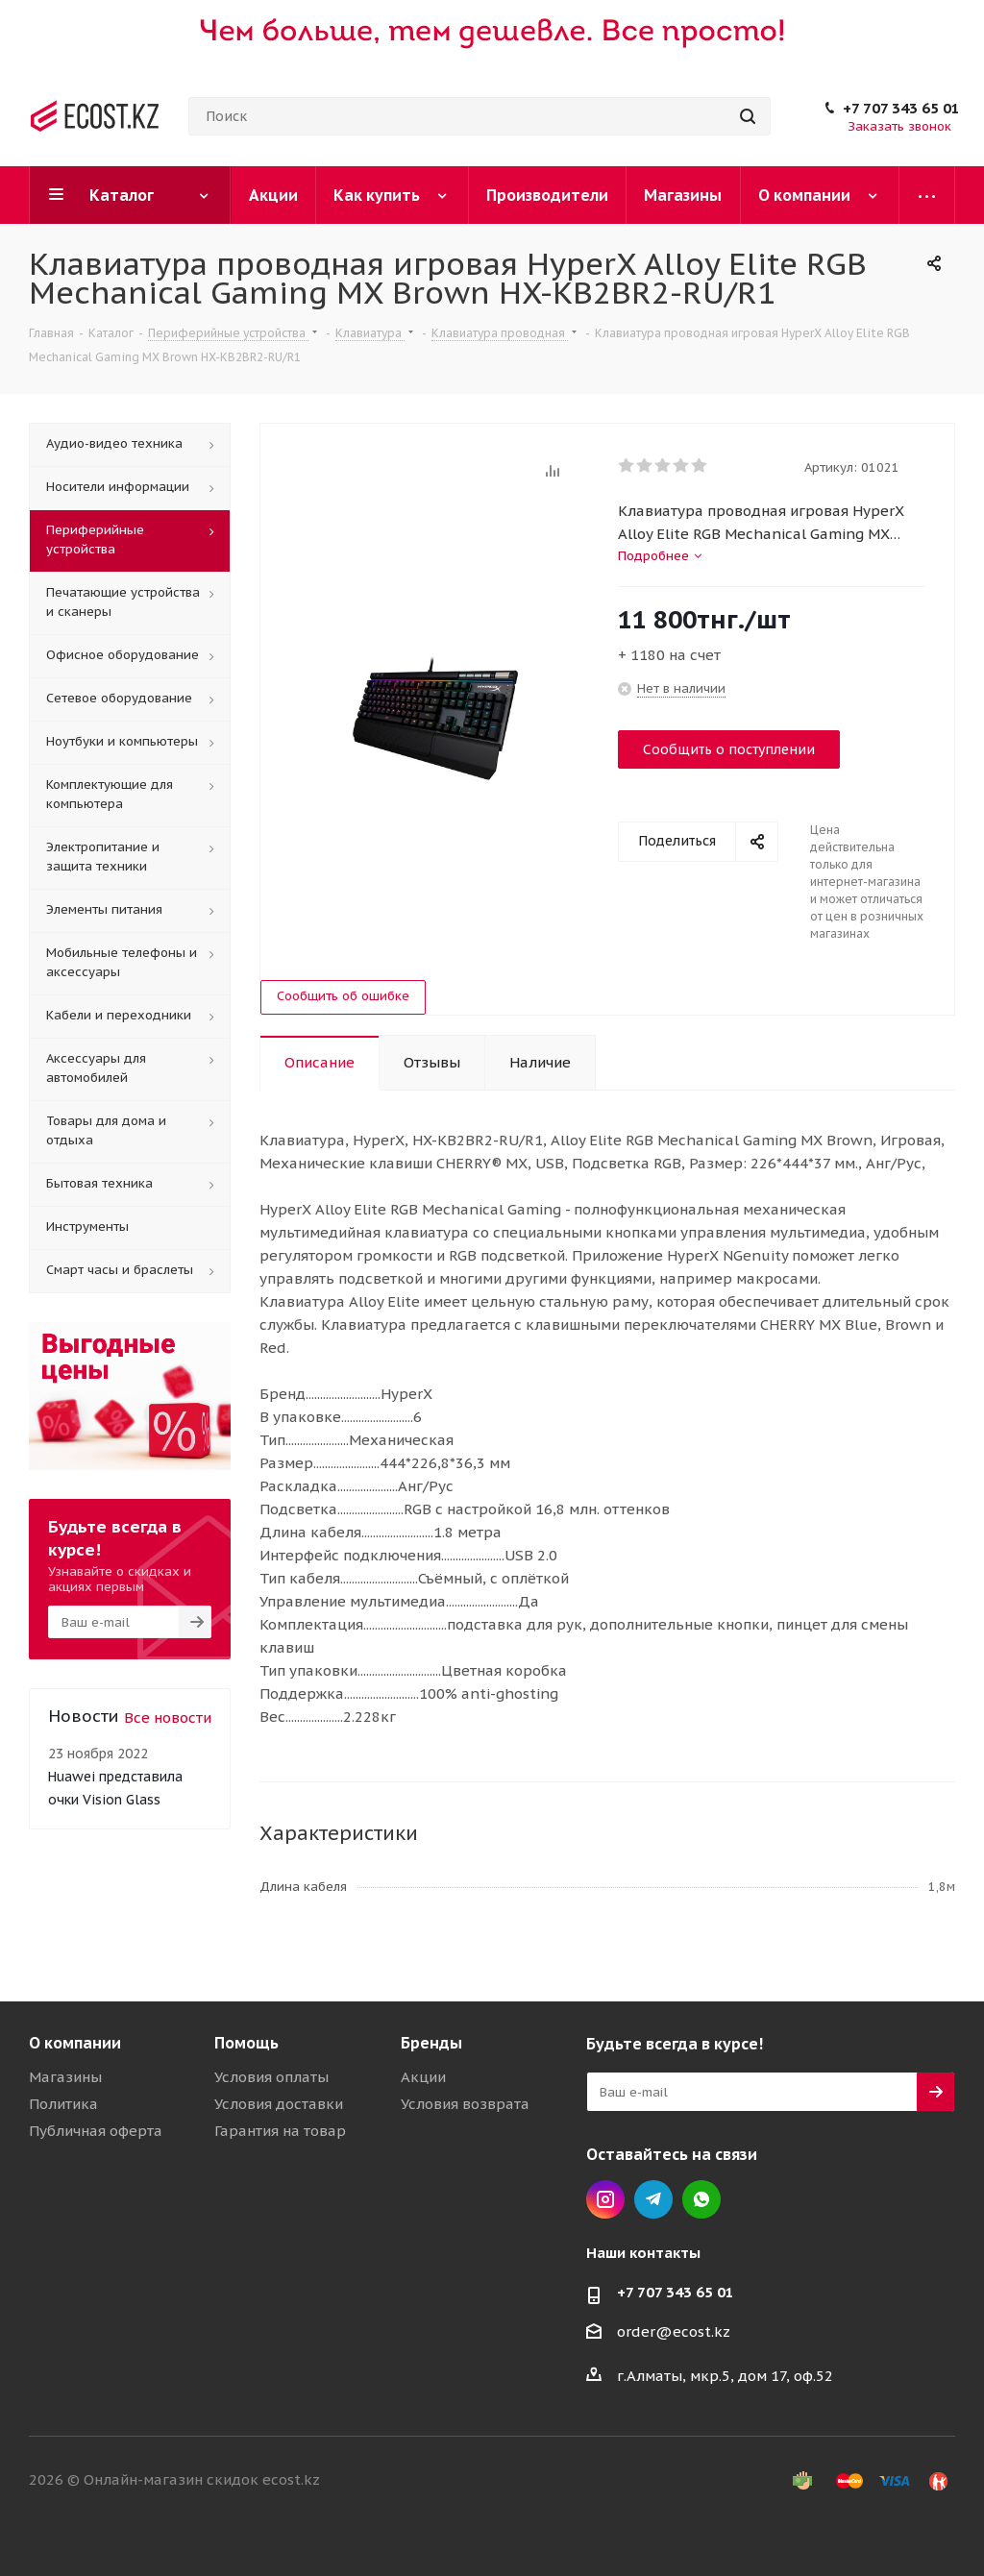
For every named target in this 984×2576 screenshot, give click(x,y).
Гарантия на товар (280, 2131)
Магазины (65, 2077)
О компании (75, 2042)
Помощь (246, 2042)
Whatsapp (701, 2199)
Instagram (605, 2199)
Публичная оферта (95, 2131)
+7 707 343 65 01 (901, 108)
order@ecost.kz (673, 2331)
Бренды (431, 2042)
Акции (423, 2077)
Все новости (167, 1717)
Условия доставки (278, 2104)
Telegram (653, 2199)
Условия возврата (465, 2104)
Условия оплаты (271, 2077)
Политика (63, 2104)
